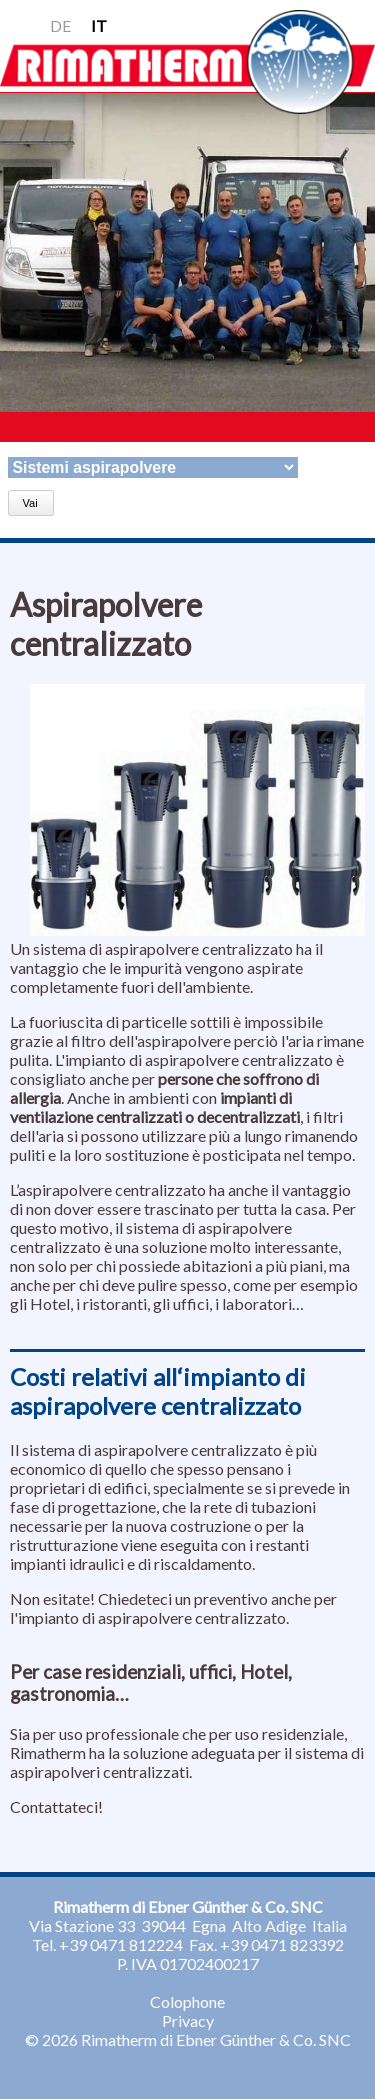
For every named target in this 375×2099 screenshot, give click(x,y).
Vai (30, 503)
